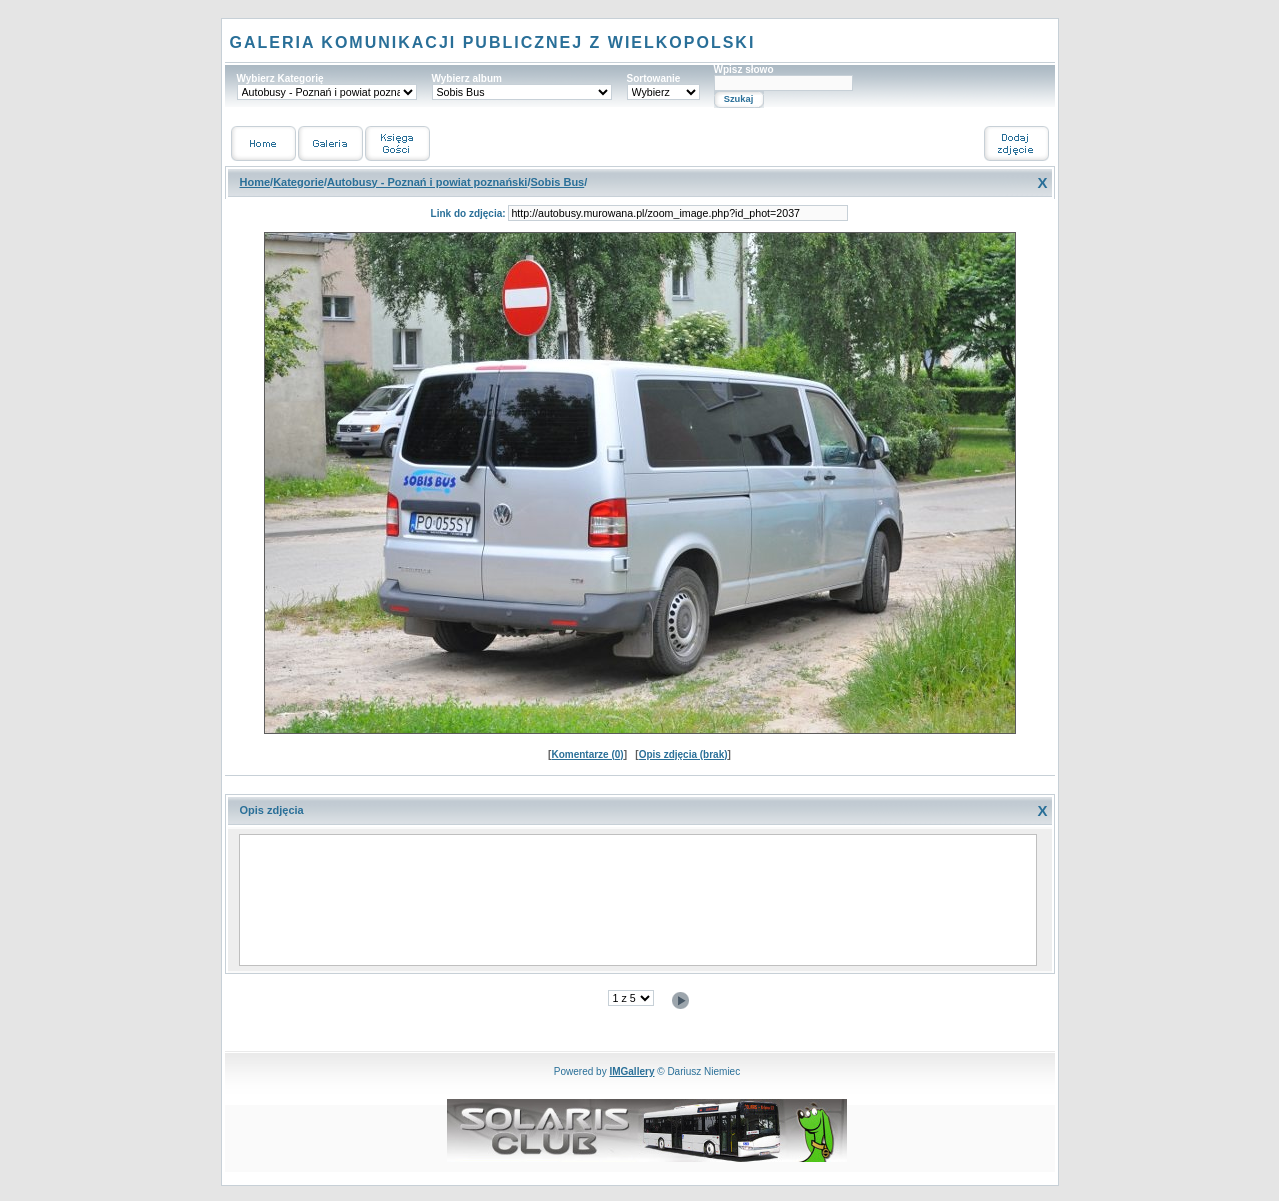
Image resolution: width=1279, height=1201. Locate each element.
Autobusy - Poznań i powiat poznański (427, 182)
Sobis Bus (557, 182)
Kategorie (298, 182)
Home (255, 182)
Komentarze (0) (587, 754)
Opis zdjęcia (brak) (683, 754)
